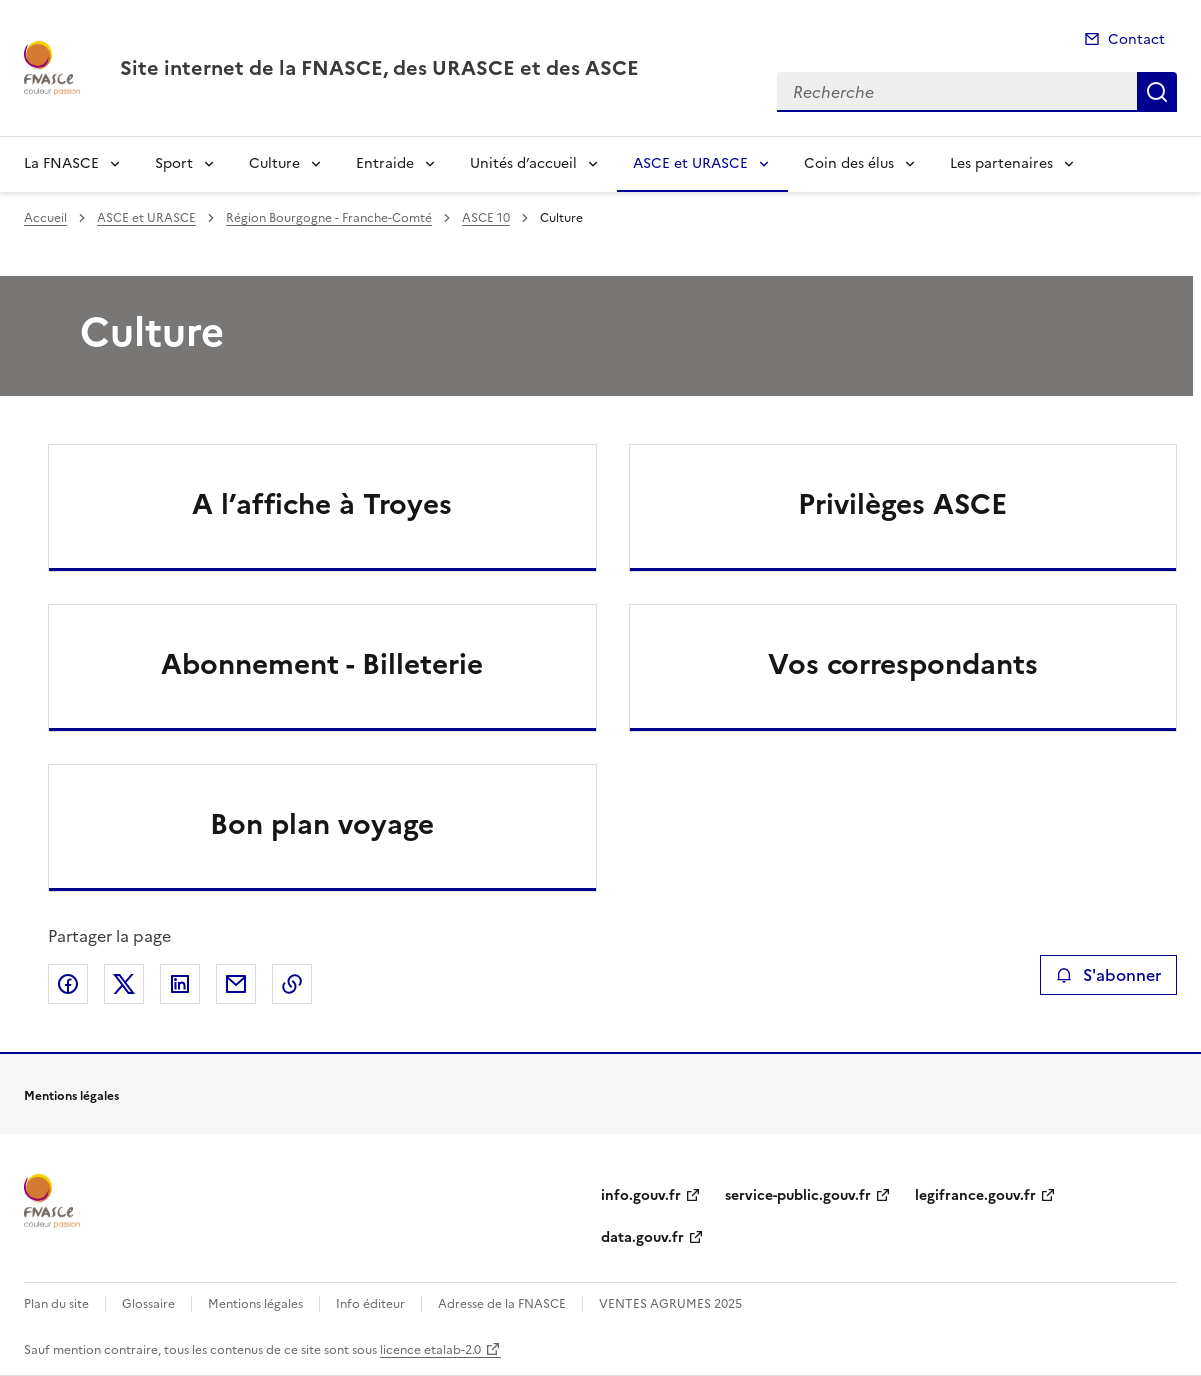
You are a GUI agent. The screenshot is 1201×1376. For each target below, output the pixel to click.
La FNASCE (61, 163)
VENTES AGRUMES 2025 (670, 1304)
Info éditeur (370, 1304)
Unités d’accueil (523, 163)
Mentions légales (255, 1304)
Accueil (45, 218)
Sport (174, 163)
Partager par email (236, 984)
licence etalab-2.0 (430, 1350)
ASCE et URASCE (690, 163)
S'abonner (1108, 975)
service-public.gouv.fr (798, 1195)
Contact (1136, 39)
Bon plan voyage (322, 824)
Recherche (1157, 92)
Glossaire (148, 1304)
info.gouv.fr (641, 1195)
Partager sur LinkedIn (180, 984)
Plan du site (56, 1304)
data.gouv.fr (642, 1237)
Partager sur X (124, 984)
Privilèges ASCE (902, 504)
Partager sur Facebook (68, 984)
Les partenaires (1001, 163)
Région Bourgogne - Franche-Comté (329, 218)
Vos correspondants (903, 664)
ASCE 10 (486, 218)
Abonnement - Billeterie (322, 664)
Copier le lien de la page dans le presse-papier (292, 984)
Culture (274, 163)
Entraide (385, 163)
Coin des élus (849, 163)
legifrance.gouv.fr (975, 1195)
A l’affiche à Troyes (322, 504)
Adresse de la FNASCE (502, 1304)
